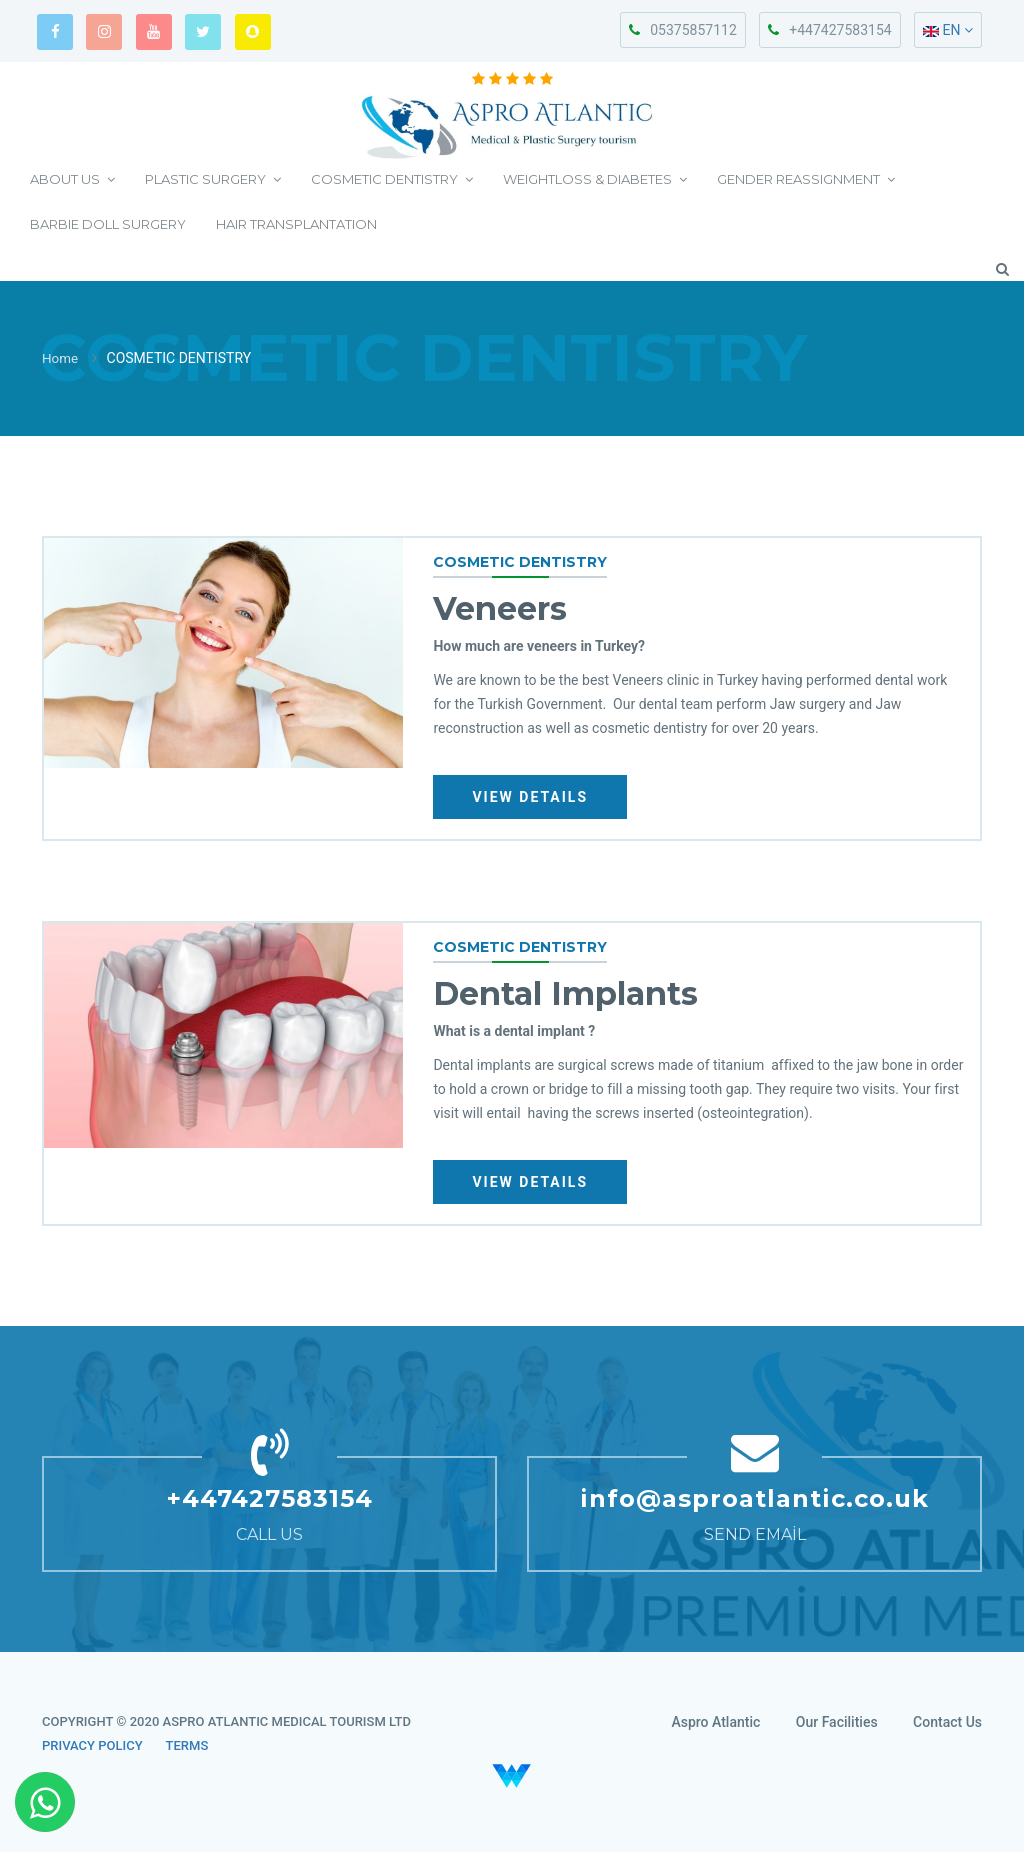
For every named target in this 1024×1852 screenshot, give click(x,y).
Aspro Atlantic (715, 1722)
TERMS (187, 1745)
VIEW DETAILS (533, 797)
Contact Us (947, 1722)
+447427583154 (829, 30)
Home (61, 359)
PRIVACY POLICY (92, 1745)
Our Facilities (837, 1722)
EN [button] (948, 30)
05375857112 (683, 30)
